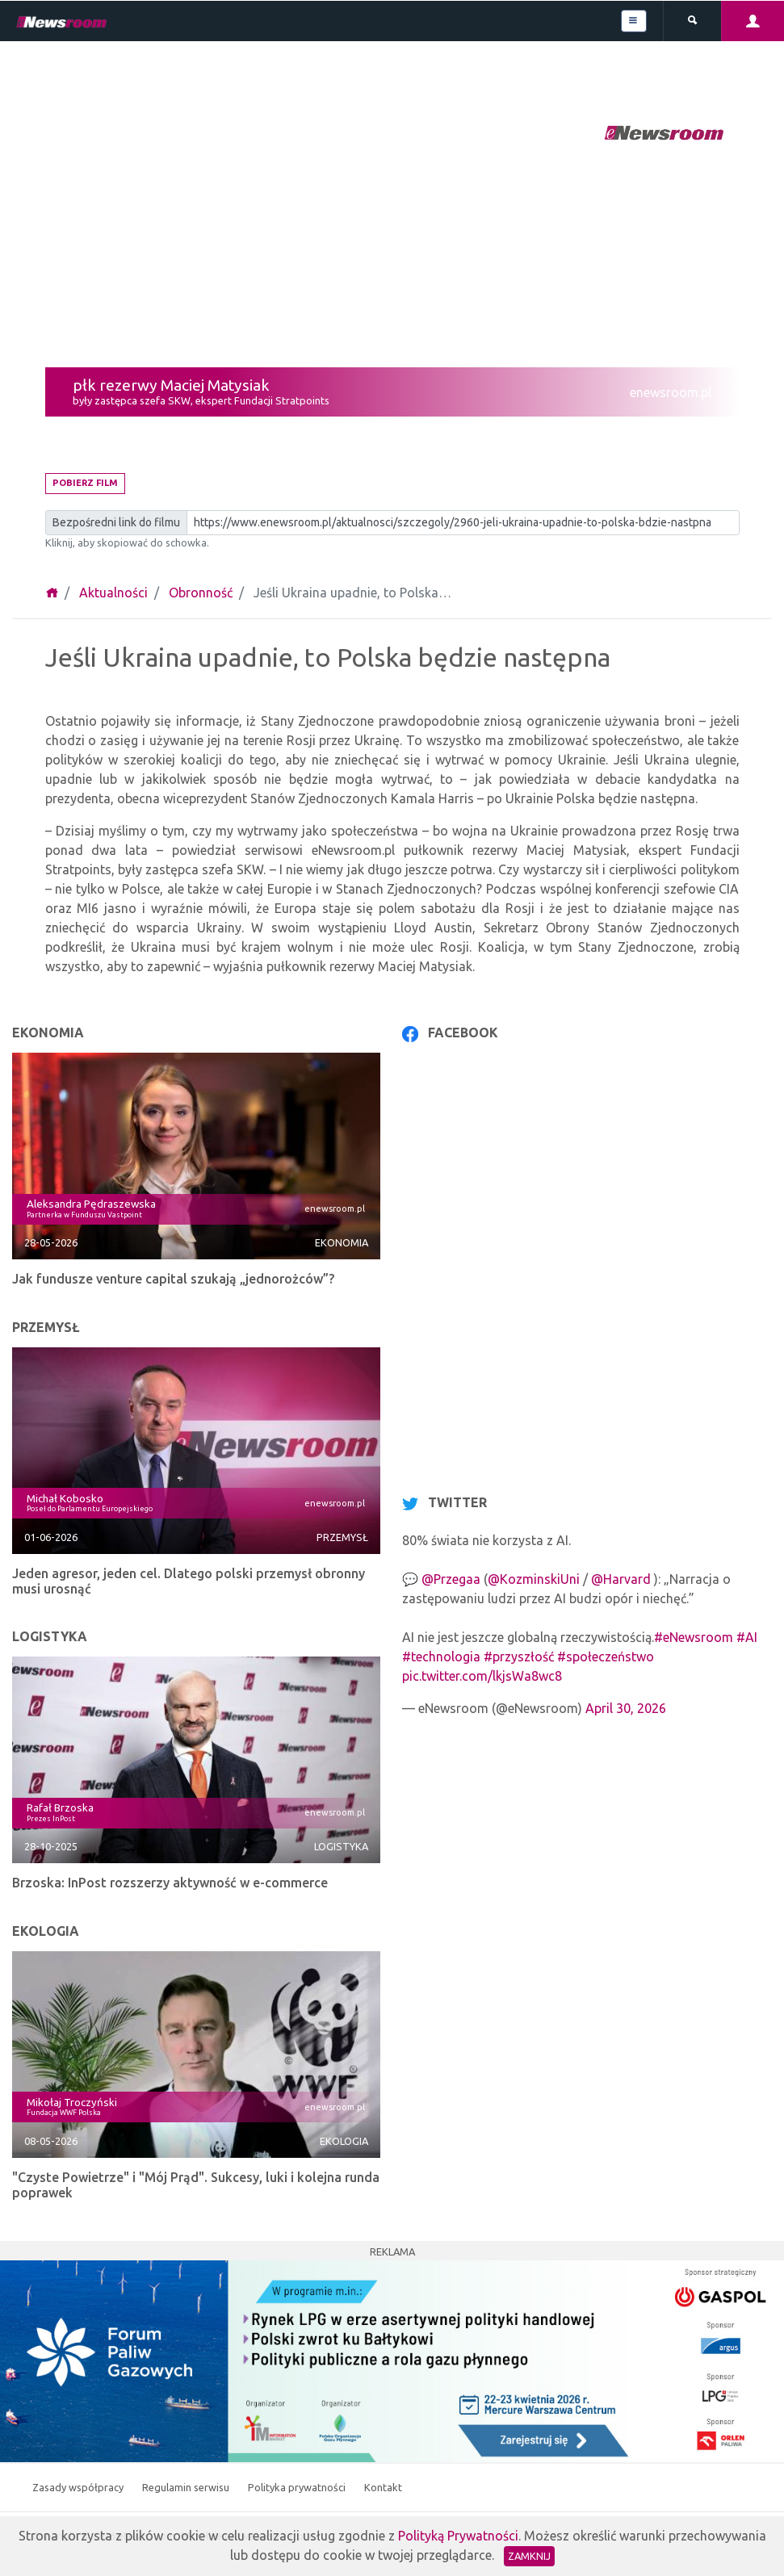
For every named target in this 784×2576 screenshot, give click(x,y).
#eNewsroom (693, 1637)
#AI (746, 1637)
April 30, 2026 (625, 1708)
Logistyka (341, 1846)
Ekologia (344, 2141)
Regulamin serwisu (187, 2487)
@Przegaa (450, 1579)
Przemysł (342, 1537)
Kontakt (383, 2487)
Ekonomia (341, 1242)
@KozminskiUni (534, 1579)
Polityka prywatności (298, 2487)
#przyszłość (519, 1656)
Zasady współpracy (79, 2487)
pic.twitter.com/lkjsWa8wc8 (482, 1676)
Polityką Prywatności (458, 2535)
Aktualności (113, 592)
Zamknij (529, 2555)
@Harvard (621, 1579)
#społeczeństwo (605, 1656)
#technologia (441, 1656)
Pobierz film (85, 483)
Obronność (201, 592)
